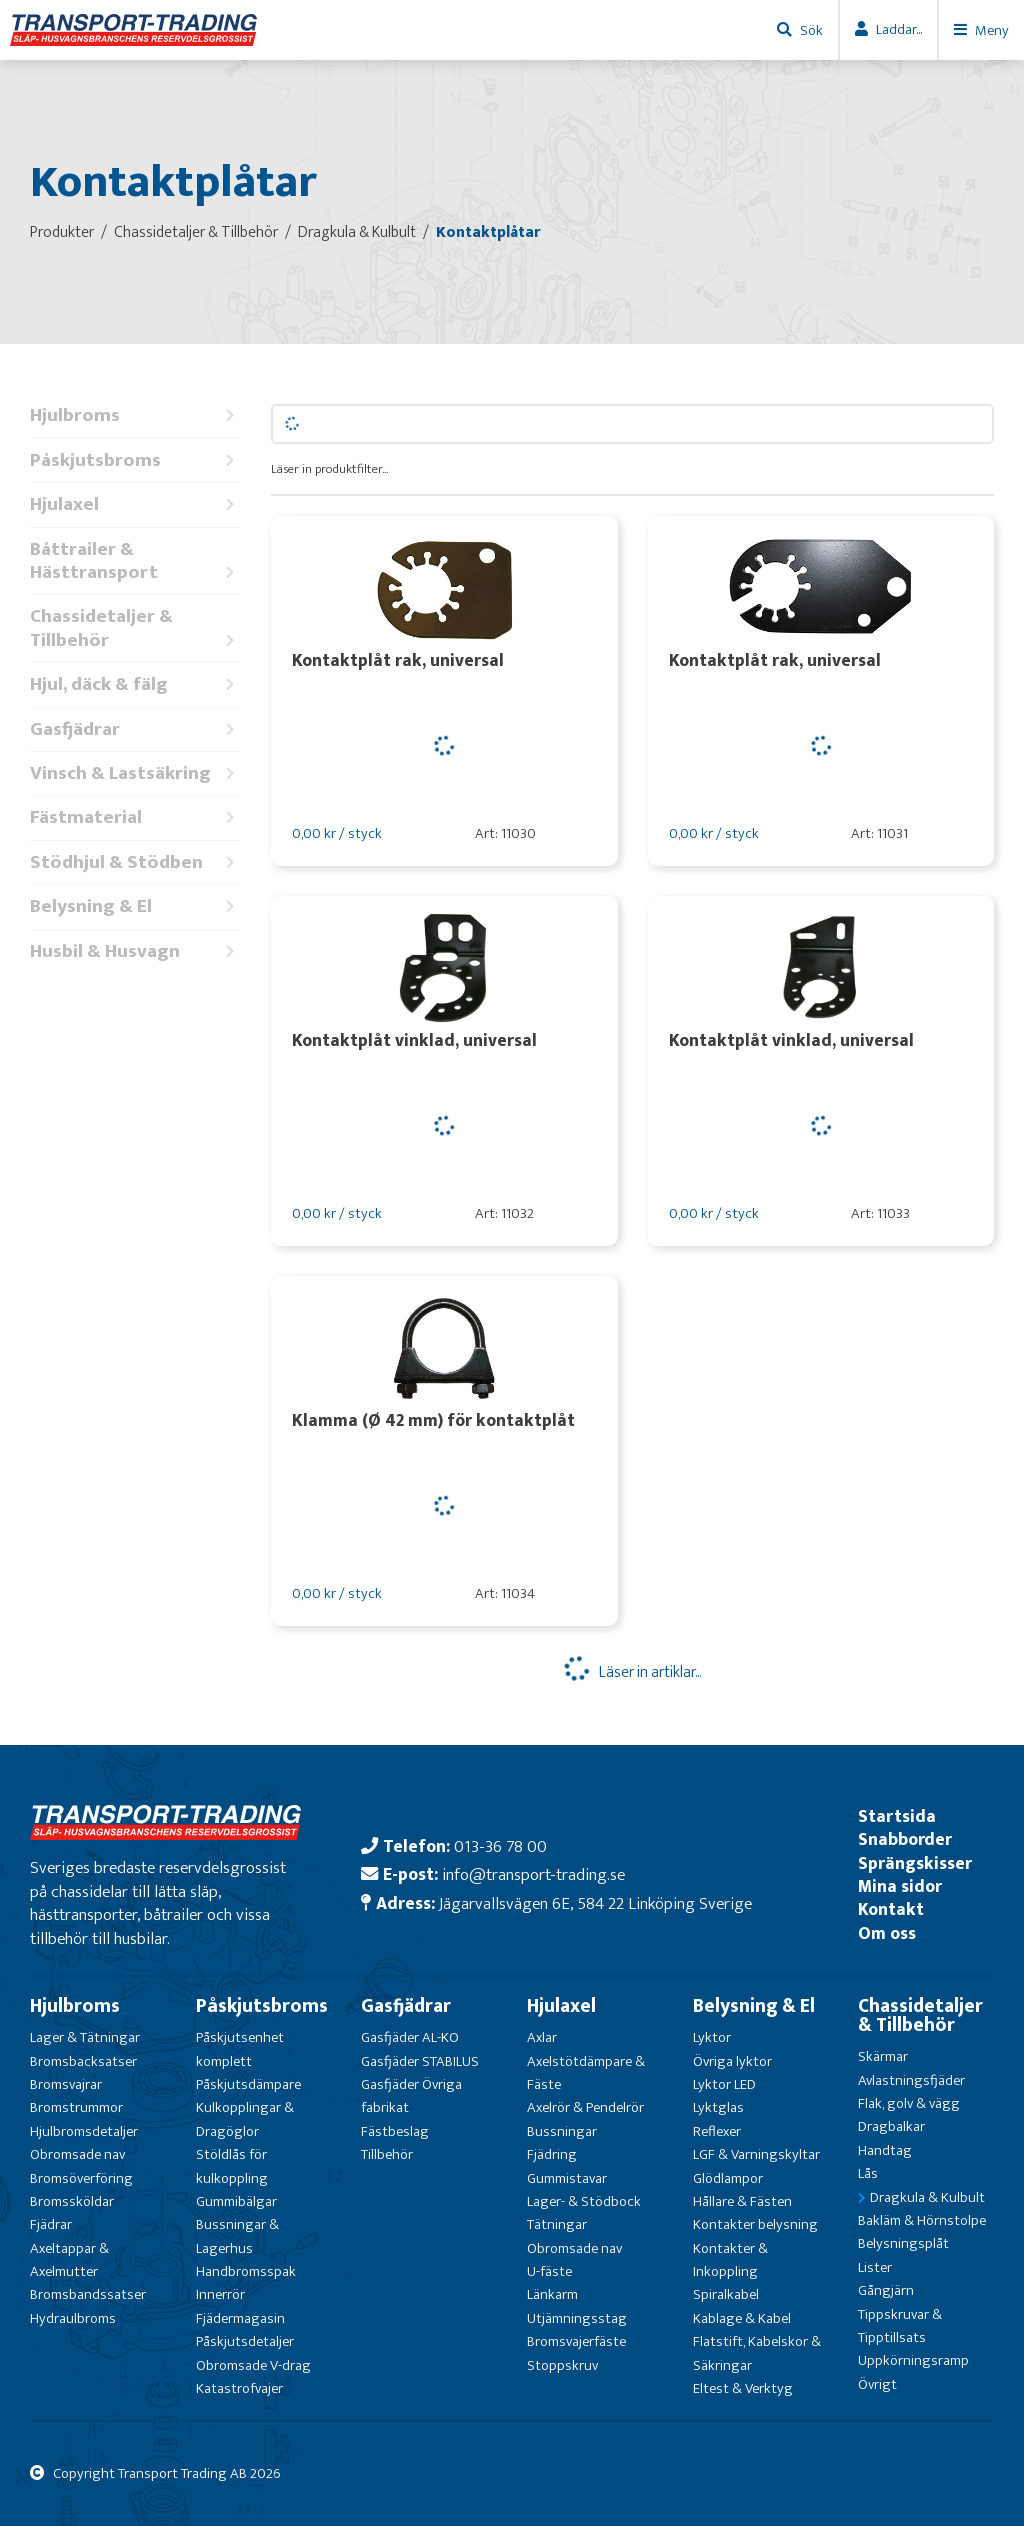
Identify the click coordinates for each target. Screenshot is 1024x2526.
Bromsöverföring (81, 2178)
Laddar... (899, 29)
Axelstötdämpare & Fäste (586, 2073)
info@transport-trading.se (533, 1874)
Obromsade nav (77, 2154)
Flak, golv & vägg (909, 2103)
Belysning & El (135, 906)
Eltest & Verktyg (743, 2388)
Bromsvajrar (66, 2084)
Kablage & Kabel (742, 2318)
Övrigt (877, 2384)
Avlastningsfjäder (911, 2080)
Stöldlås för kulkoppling (232, 2166)
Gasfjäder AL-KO (410, 2037)
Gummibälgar (236, 2201)
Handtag (885, 2150)
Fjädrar (51, 2224)
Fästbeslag (395, 2131)
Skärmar (883, 2056)
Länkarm (552, 2294)
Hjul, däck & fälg (135, 684)
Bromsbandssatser (88, 2294)
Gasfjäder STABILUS (420, 2061)
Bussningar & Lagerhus (237, 2236)
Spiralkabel (726, 2294)
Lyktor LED (724, 2084)
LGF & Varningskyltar (756, 2154)
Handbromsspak (246, 2271)
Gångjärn (886, 2290)
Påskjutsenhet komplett (240, 2049)
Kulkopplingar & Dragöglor (245, 2119)
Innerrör (220, 2294)
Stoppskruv (562, 2365)
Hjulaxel (135, 504)
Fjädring (552, 2154)
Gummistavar (567, 2178)
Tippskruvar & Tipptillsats (900, 2326)
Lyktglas (718, 2107)
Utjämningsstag (577, 2318)
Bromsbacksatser (83, 2061)
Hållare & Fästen (742, 2201)
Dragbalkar (891, 2126)
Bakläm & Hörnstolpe (922, 2220)
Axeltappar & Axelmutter (69, 2260)
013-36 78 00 (500, 1846)
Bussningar (562, 2131)
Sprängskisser (915, 1863)
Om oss (887, 1933)
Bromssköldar (72, 2201)
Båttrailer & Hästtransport (135, 561)
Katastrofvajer (239, 2388)
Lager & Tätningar (85, 2037)
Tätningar (557, 2224)
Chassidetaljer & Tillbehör (135, 628)
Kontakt (891, 1909)
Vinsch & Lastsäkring (135, 773)
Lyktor (712, 2037)
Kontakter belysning (755, 2224)
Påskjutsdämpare (248, 2084)
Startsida (897, 1816)
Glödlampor (728, 2178)
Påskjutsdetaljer (245, 2341)
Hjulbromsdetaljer (84, 2131)
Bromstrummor (76, 2107)
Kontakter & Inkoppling (730, 2260)
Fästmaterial (135, 817)
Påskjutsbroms (135, 460)
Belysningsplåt (903, 2243)
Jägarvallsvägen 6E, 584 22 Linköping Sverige (595, 1903)
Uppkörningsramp (913, 2360)
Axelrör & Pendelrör (585, 2107)
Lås (868, 2173)
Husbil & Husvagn (135, 951)
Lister (875, 2267)
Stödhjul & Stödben (135, 862)
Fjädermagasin (240, 2318)
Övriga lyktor (732, 2061)
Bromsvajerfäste (576, 2341)
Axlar (542, 2037)
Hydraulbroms (73, 2318)
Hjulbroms (135, 415)
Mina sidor (900, 1886)
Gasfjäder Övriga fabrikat (411, 2096)
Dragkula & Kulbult (927, 2197)
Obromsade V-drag (253, 2365)
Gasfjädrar (135, 729)
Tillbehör (387, 2154)
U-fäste (549, 2271)
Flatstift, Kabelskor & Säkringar (757, 2353)
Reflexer (717, 2131)
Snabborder (905, 1839)
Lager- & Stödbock (584, 2201)
